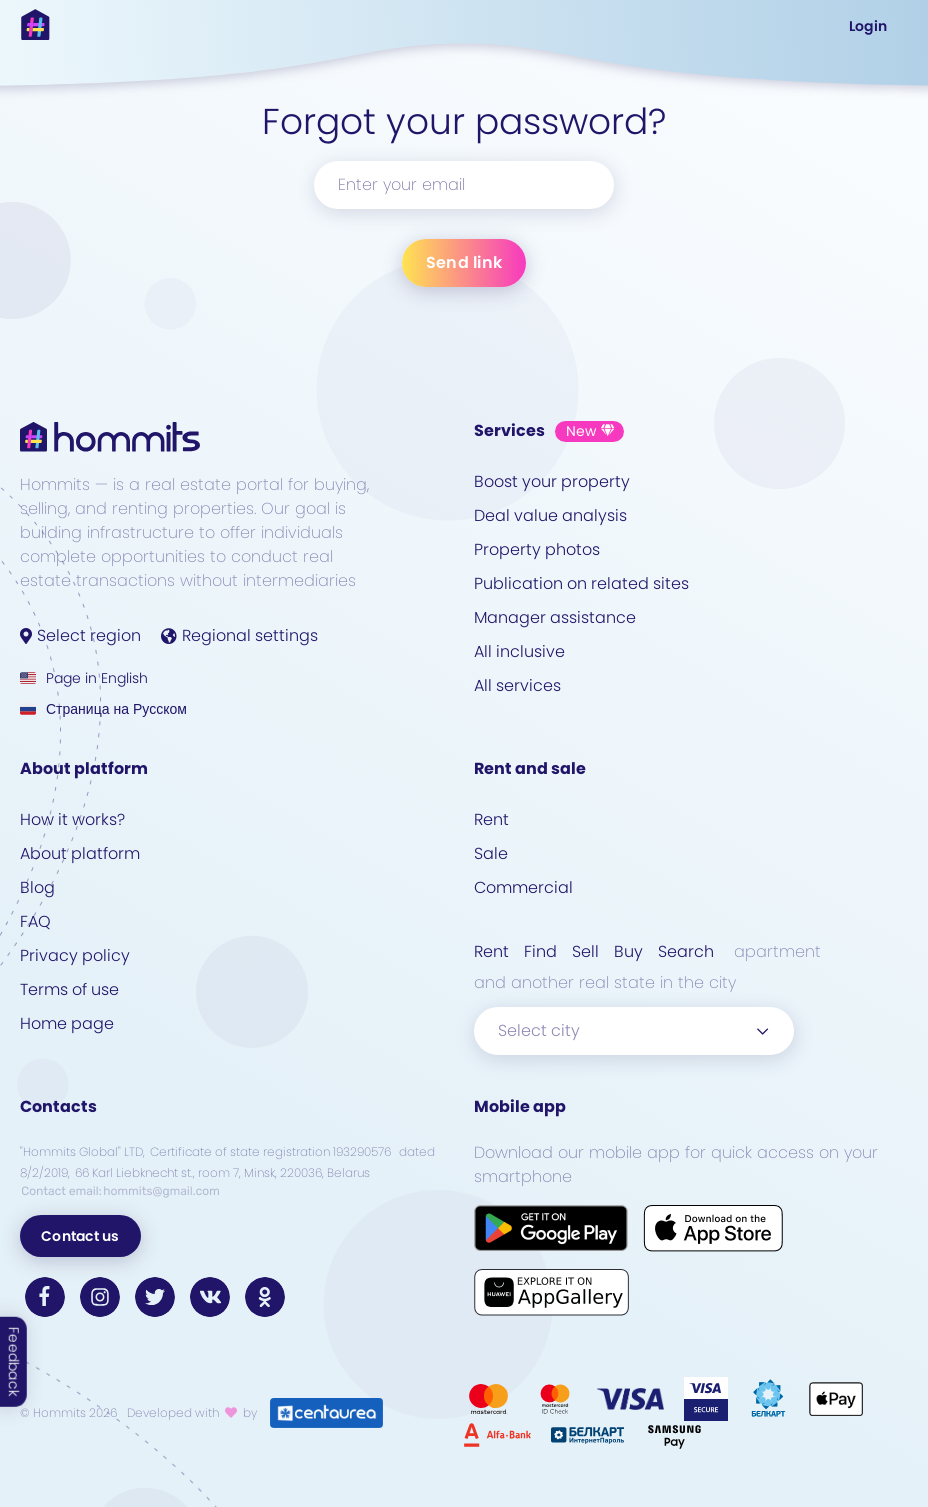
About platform (80, 853)
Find (540, 951)
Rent (491, 819)
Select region (80, 635)
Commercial (523, 887)
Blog (37, 887)
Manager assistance (555, 617)
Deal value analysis (550, 515)
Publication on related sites (581, 583)
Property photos (537, 549)
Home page (67, 1023)
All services (517, 685)
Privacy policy (75, 955)
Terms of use (69, 989)
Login (868, 26)
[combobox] (634, 1031)
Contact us (80, 1236)
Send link (464, 262)
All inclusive (519, 651)
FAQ (35, 921)
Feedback (14, 1362)
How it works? (72, 819)
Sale (491, 853)
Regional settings (239, 635)
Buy (628, 951)
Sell (585, 951)
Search (686, 951)
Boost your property (552, 481)
